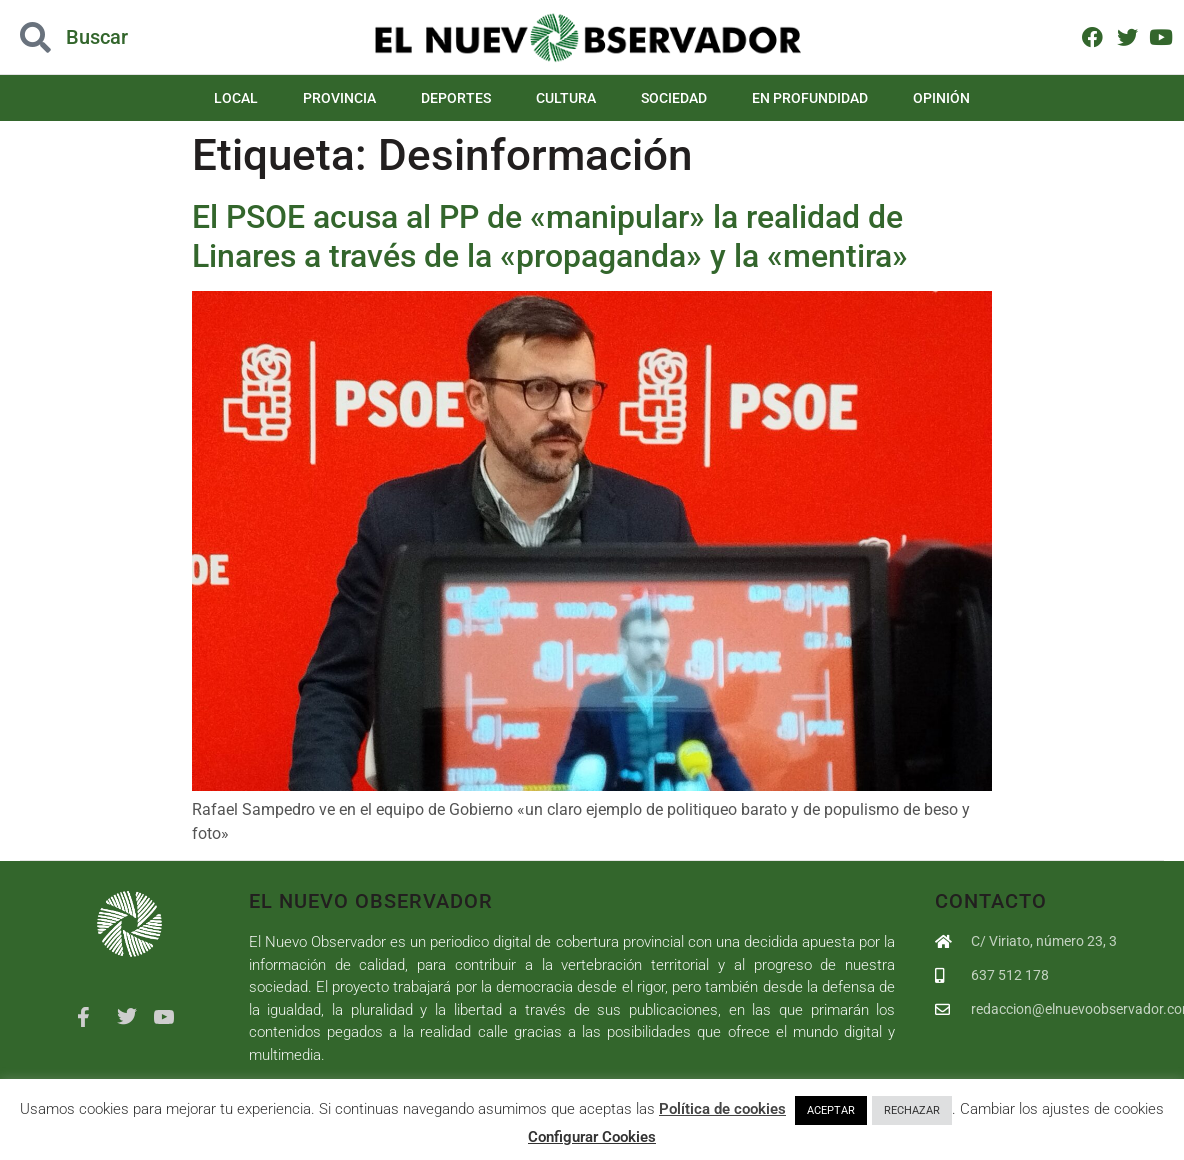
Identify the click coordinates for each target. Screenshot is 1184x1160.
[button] (118, 37)
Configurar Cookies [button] (592, 1137)
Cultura (566, 98)
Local (236, 98)
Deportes (456, 98)
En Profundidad (810, 98)
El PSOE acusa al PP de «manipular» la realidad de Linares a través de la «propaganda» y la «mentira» (550, 236)
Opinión (941, 98)
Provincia (339, 98)
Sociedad (674, 98)
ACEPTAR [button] (831, 1110)
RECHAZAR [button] (912, 1110)
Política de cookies (722, 1109)
